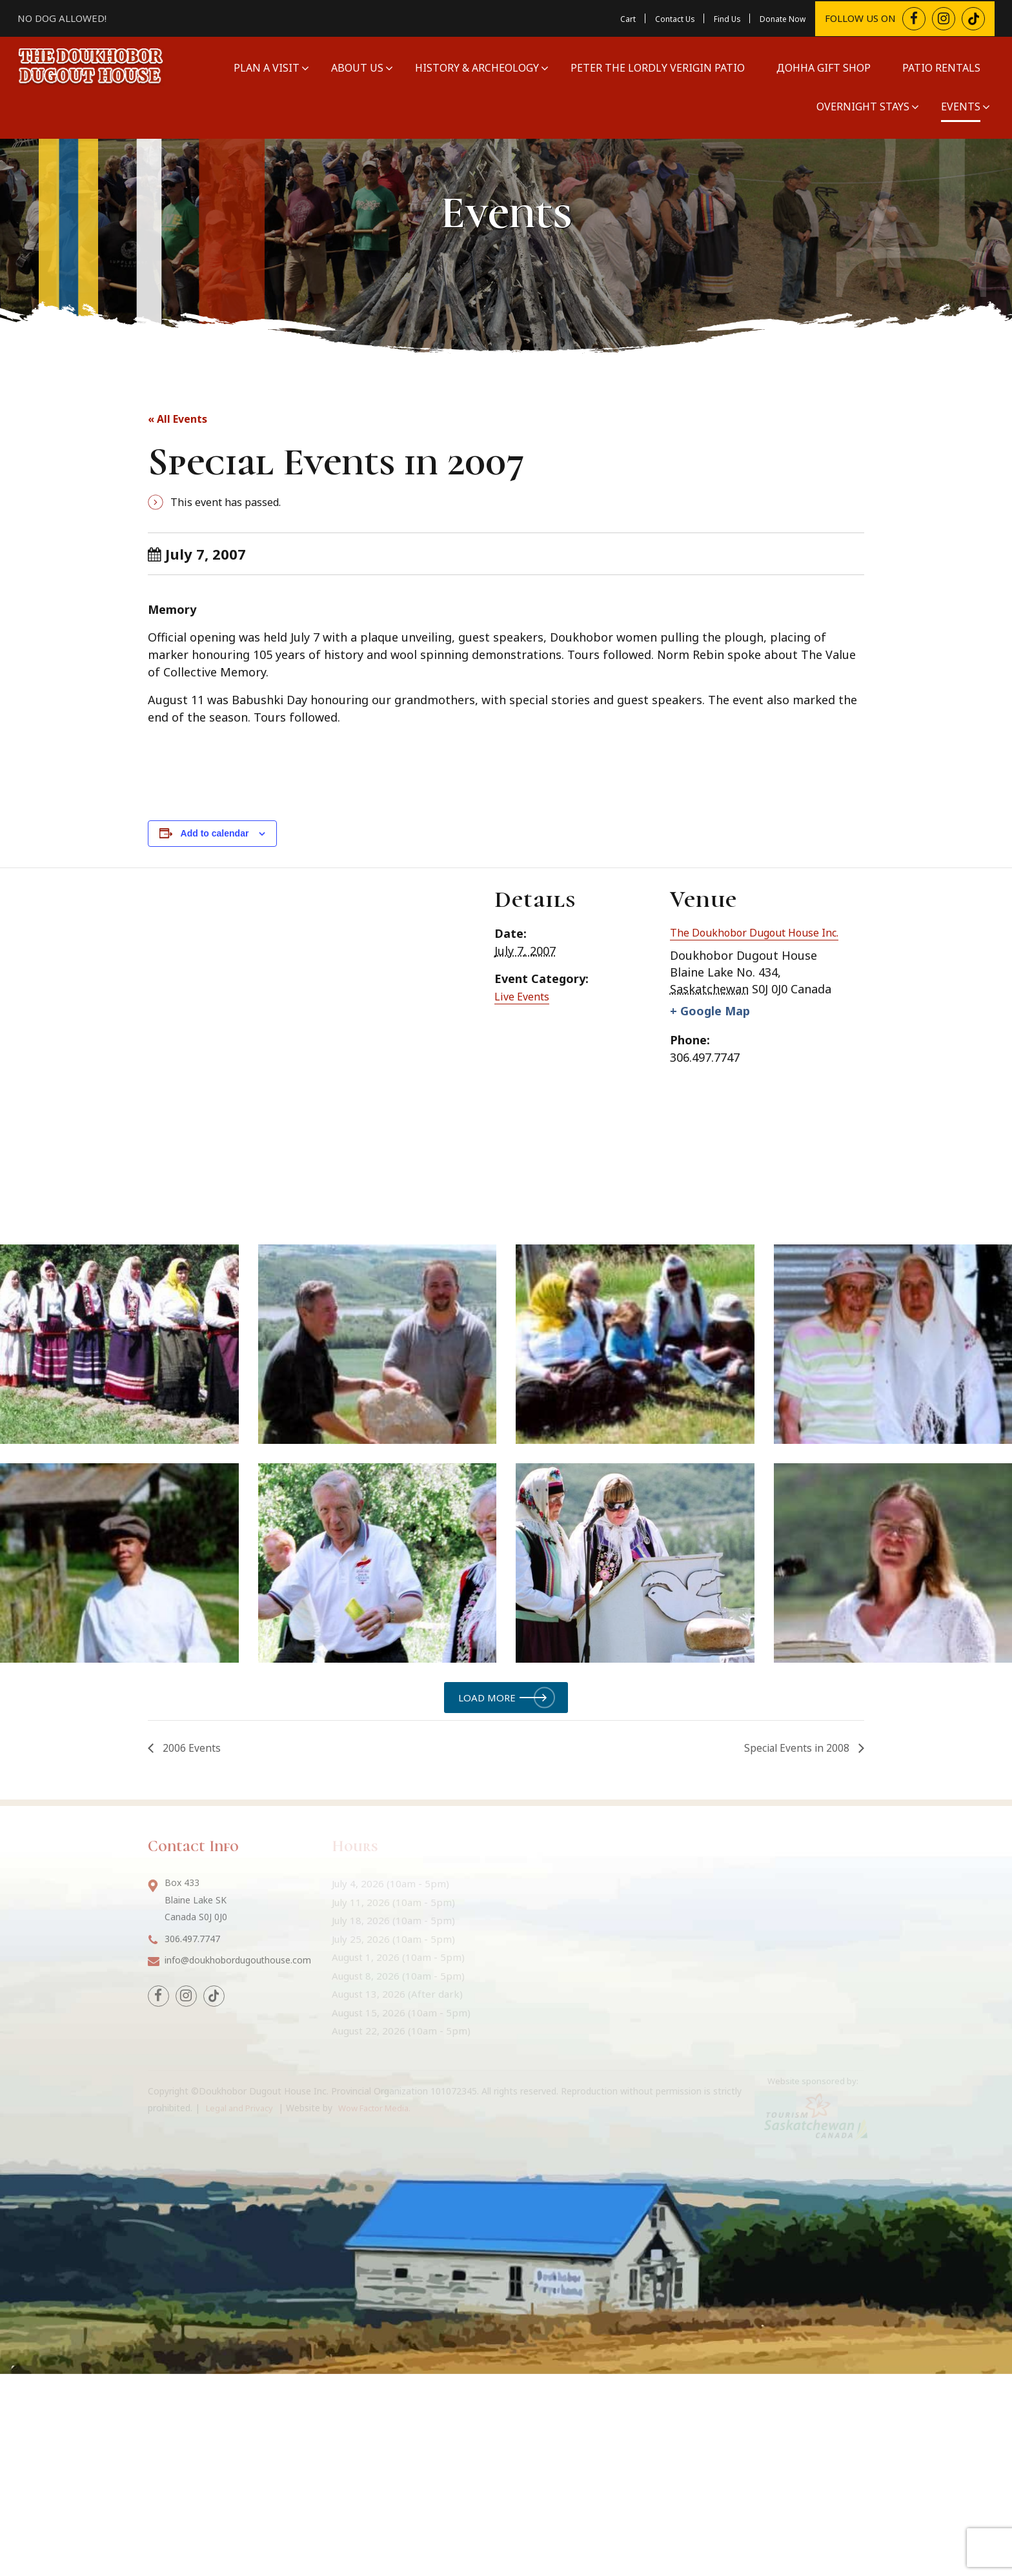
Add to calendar (215, 833)
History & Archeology (475, 67)
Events (958, 106)
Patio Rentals (939, 67)
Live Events (525, 996)
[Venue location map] (304, 1034)
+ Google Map (714, 1030)
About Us (355, 67)
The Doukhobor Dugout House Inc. (756, 940)
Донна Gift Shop (821, 67)
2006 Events (190, 1934)
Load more (486, 1881)
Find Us (710, 17)
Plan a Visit (265, 67)
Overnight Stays (861, 106)
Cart (595, 17)
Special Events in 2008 (797, 1934)
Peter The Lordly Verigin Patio (656, 67)
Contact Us (649, 17)
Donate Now (775, 17)
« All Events (182, 418)
